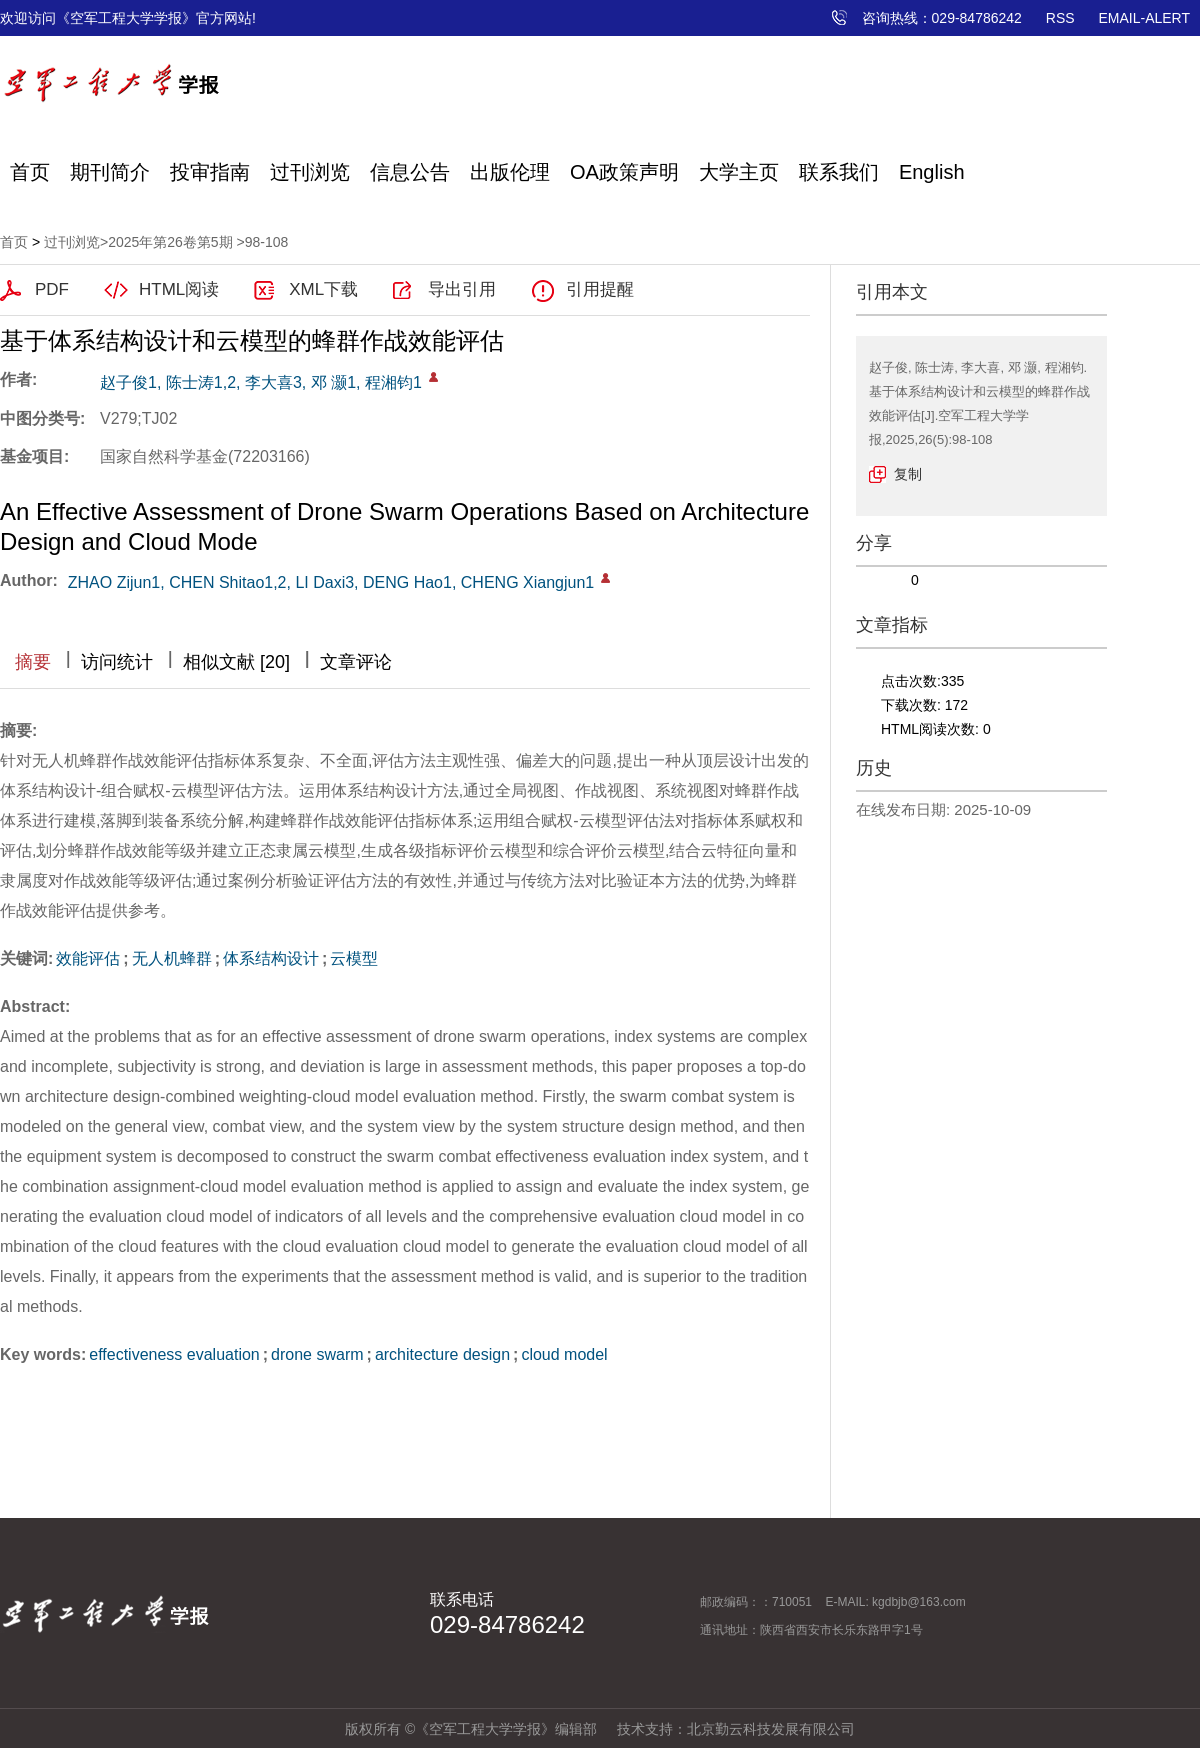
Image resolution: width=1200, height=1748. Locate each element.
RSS (1060, 18)
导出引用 (462, 289)
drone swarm (317, 1354)
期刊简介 (110, 172)
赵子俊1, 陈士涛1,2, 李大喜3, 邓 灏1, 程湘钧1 (261, 382)
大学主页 (739, 172)
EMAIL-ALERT (1144, 18)
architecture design (442, 1354)
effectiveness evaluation (174, 1354)
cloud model (564, 1354)
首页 (30, 172)
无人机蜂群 (172, 958)
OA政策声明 (624, 172)
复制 (908, 474)
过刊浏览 (310, 172)
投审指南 (210, 172)
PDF (52, 289)
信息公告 (410, 172)
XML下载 (323, 289)
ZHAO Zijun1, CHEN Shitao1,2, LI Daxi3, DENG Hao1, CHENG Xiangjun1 (331, 582)
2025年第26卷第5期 (170, 242)
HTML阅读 (179, 289)
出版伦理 (510, 172)
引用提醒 (600, 289)
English (932, 172)
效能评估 (88, 958)
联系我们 (839, 172)
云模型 (354, 958)
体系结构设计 (271, 958)
